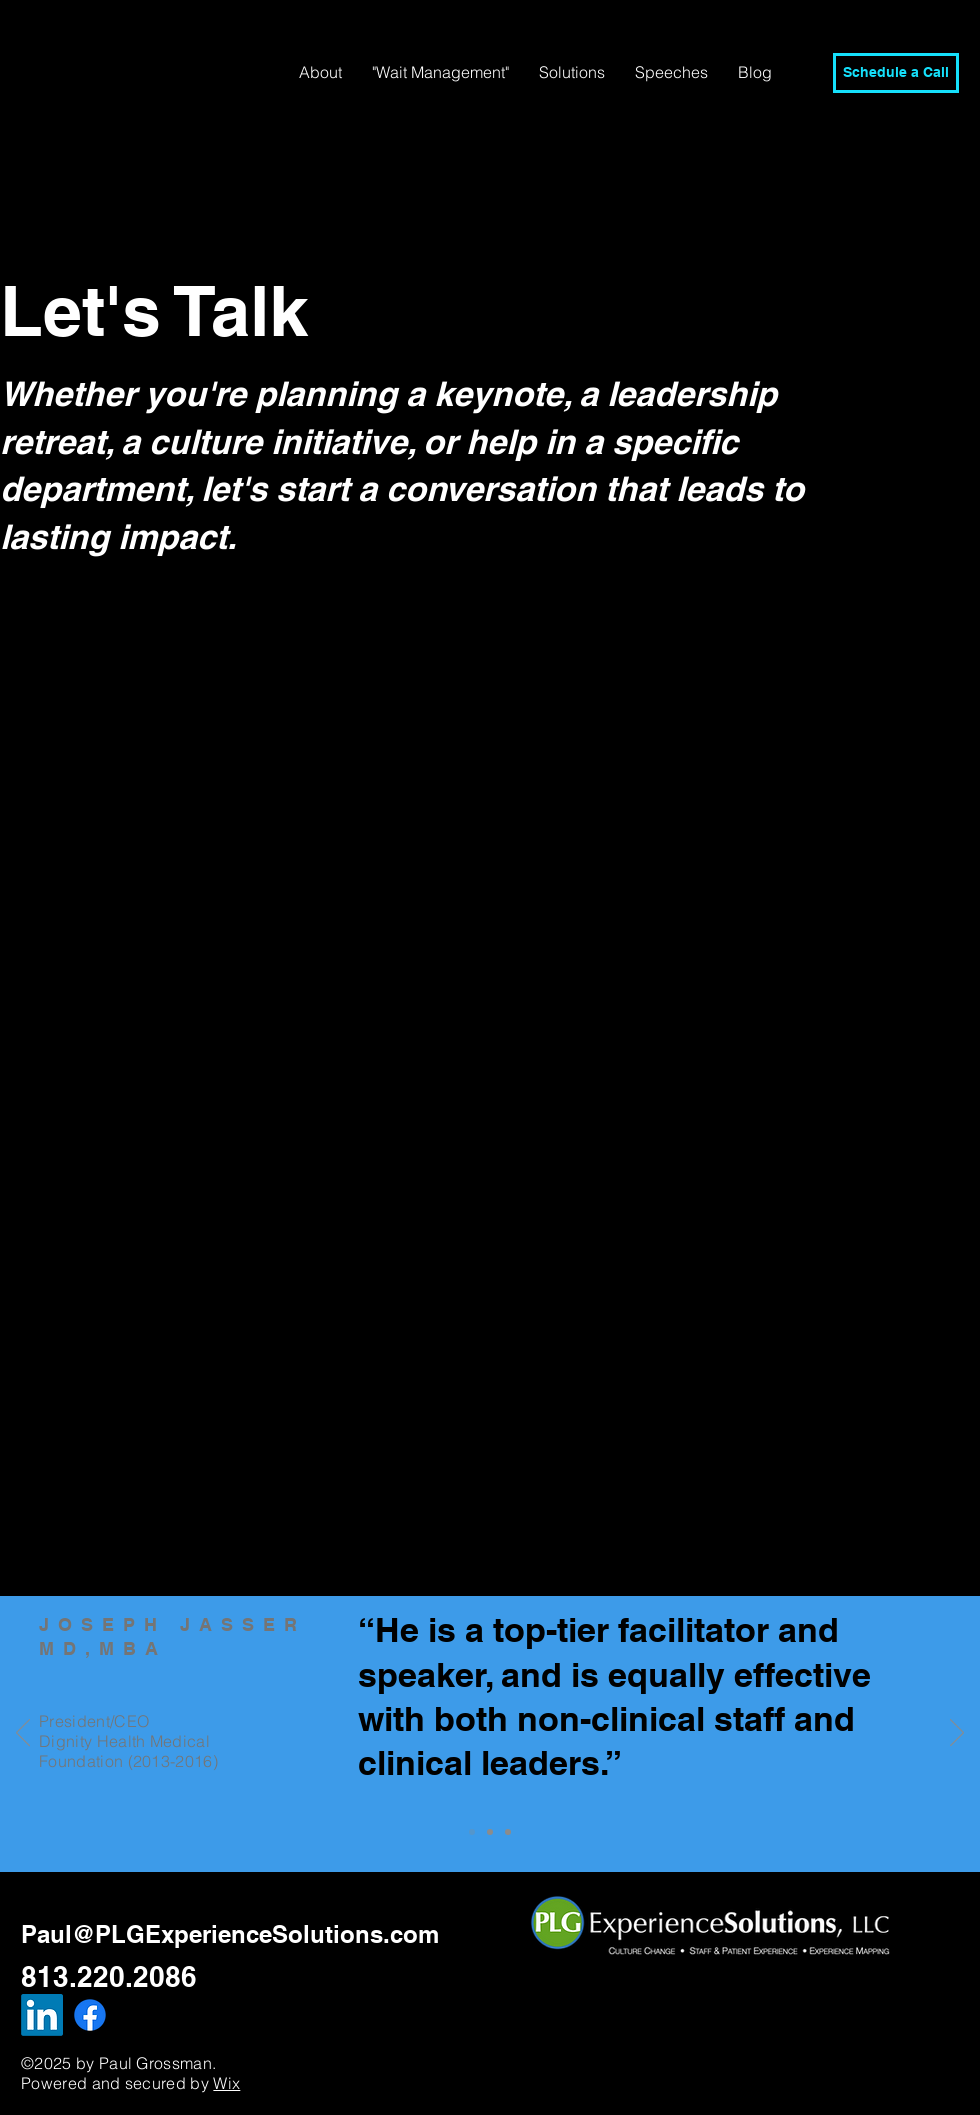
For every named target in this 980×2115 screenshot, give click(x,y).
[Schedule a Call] (896, 73)
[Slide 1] (490, 1832)
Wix (226, 2083)
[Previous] (23, 1734)
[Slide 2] (508, 1832)
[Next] (957, 1734)
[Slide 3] (472, 1832)
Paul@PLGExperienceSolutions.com (230, 1934)
